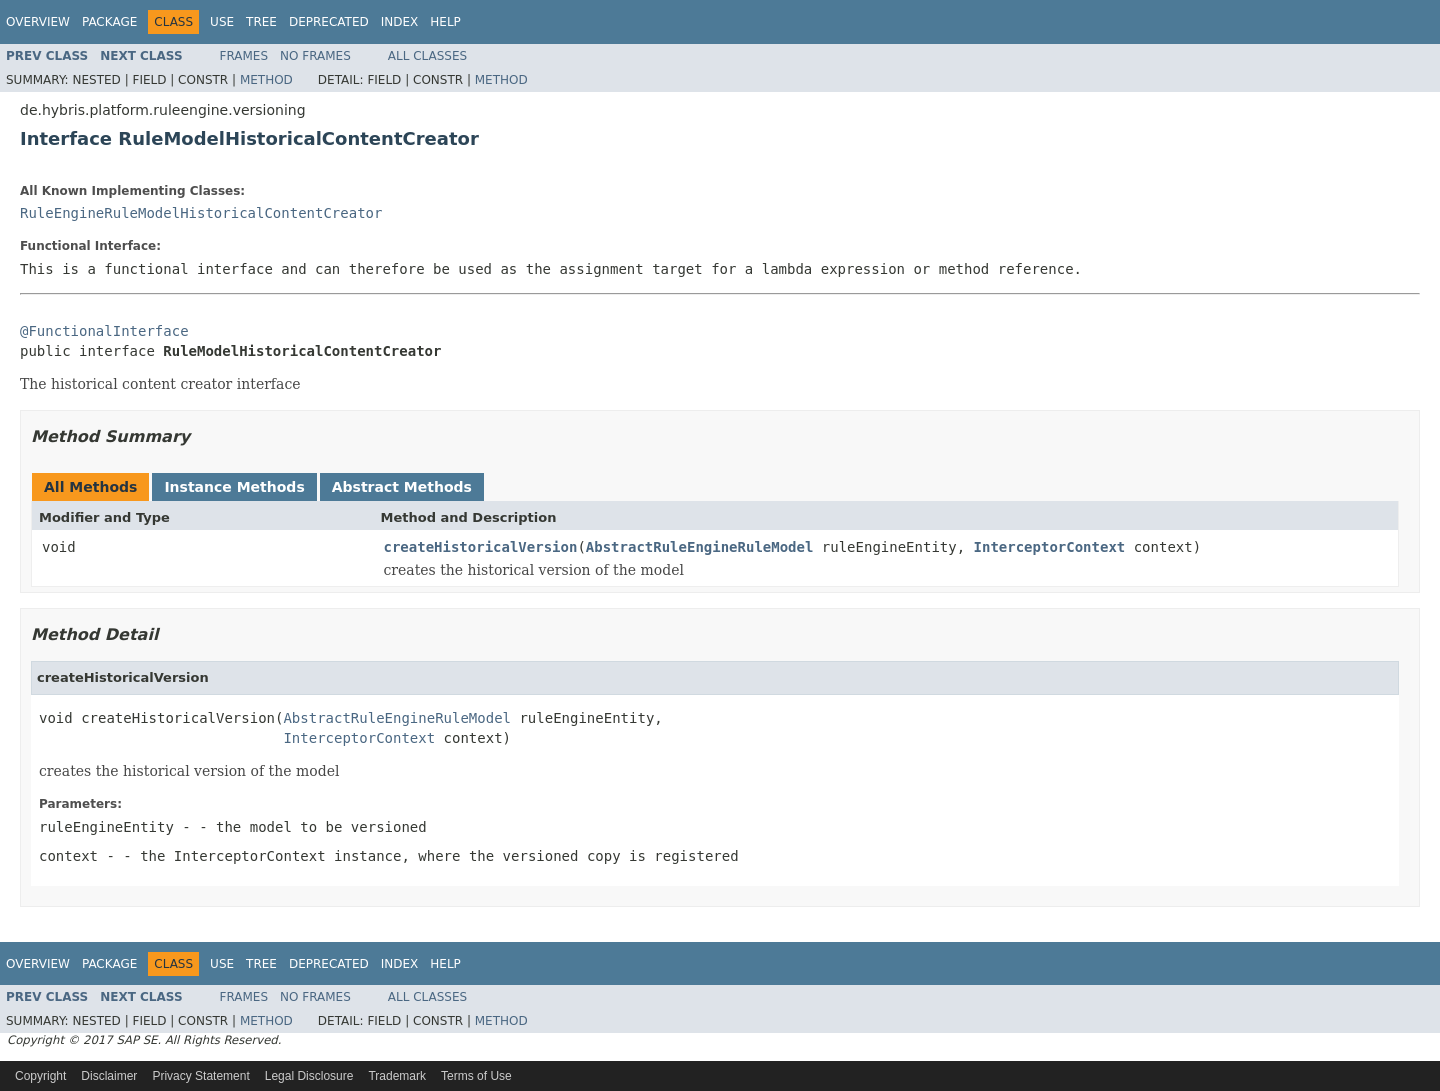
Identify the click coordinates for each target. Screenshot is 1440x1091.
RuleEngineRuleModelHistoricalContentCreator (201, 213)
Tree (261, 22)
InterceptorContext (1050, 547)
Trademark (397, 1076)
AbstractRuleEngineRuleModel (700, 547)
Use (222, 22)
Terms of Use (476, 1076)
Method (266, 80)
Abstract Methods (402, 487)
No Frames (315, 56)
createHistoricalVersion (481, 547)
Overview (38, 22)
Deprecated (329, 22)
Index (400, 22)
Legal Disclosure (309, 1076)
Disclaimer (109, 1076)
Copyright (40, 1076)
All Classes (427, 56)
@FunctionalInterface (104, 331)
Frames (244, 56)
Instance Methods (234, 487)
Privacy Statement (200, 1076)
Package (109, 22)
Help (445, 22)
